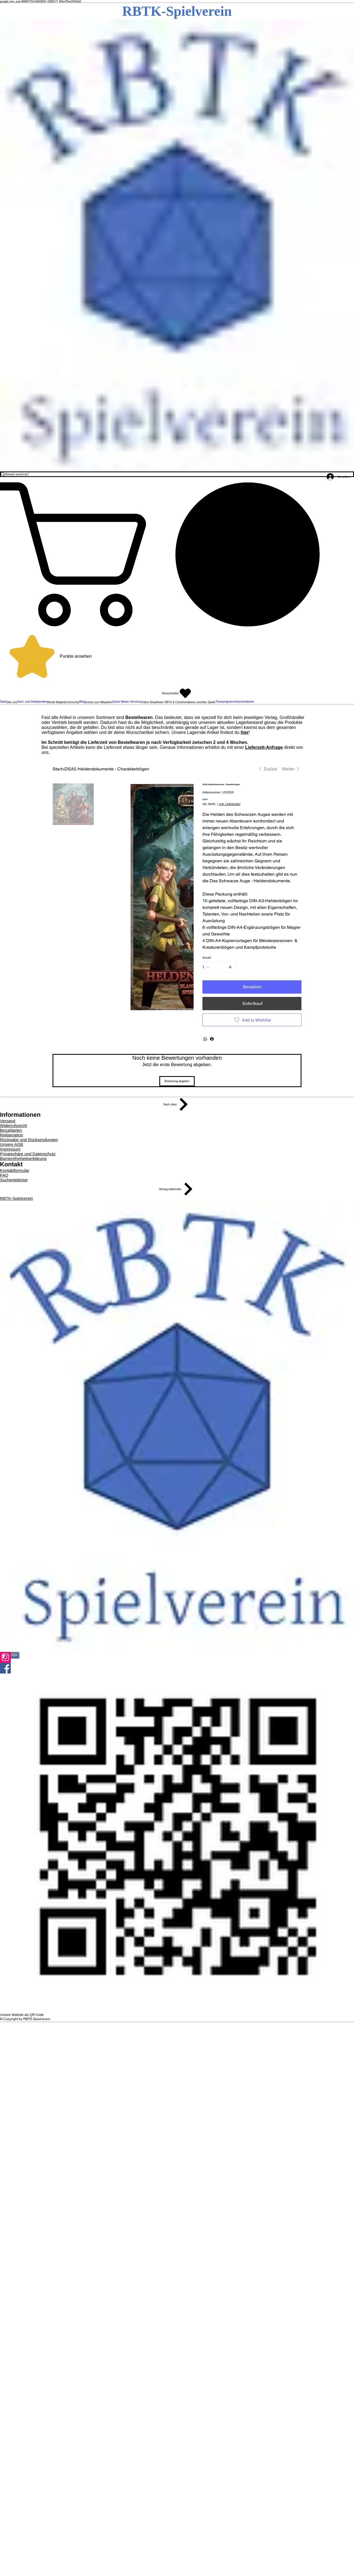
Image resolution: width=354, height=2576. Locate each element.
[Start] (57, 769)
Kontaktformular (14, 1170)
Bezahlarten (11, 1130)
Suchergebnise (14, 1179)
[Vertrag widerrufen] (177, 1189)
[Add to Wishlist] (251, 1020)
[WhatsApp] (205, 1039)
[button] (177, 554)
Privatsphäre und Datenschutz (28, 1153)
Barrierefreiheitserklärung (23, 1158)
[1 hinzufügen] (230, 967)
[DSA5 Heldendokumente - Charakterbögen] (106, 769)
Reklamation (11, 1135)
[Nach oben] (177, 1104)
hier (245, 732)
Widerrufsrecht (13, 1125)
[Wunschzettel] (177, 693)
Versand (7, 1120)
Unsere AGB (11, 1144)
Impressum (10, 1149)
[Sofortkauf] (251, 1003)
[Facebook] (212, 1039)
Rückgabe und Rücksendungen (29, 1139)
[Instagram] (177, 1657)
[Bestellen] (251, 987)
